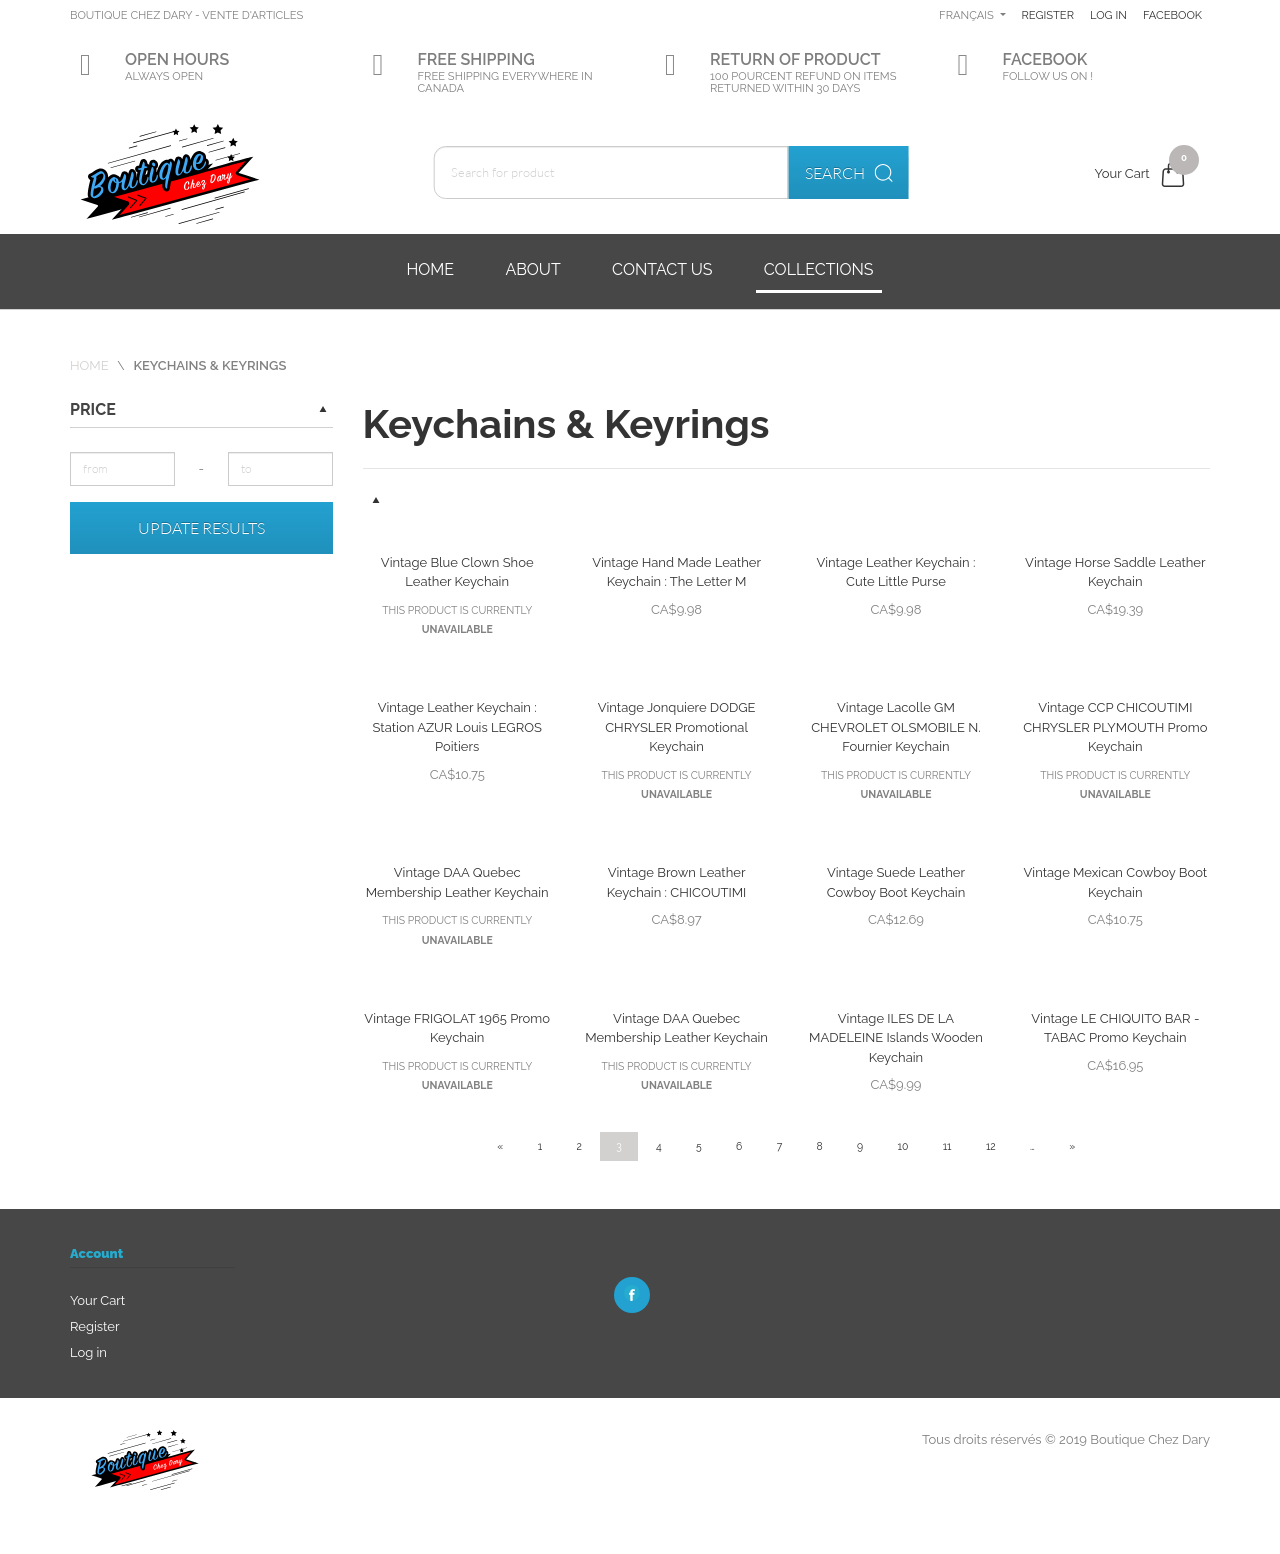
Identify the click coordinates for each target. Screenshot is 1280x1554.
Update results (201, 528)
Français (1037, 15)
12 (991, 1146)
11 (947, 1146)
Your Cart (97, 1300)
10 (903, 1146)
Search (865, 173)
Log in (1183, 15)
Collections (819, 269)
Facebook (1119, 76)
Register (1119, 15)
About (532, 269)
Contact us (662, 269)
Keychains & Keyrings (209, 365)
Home (430, 269)
